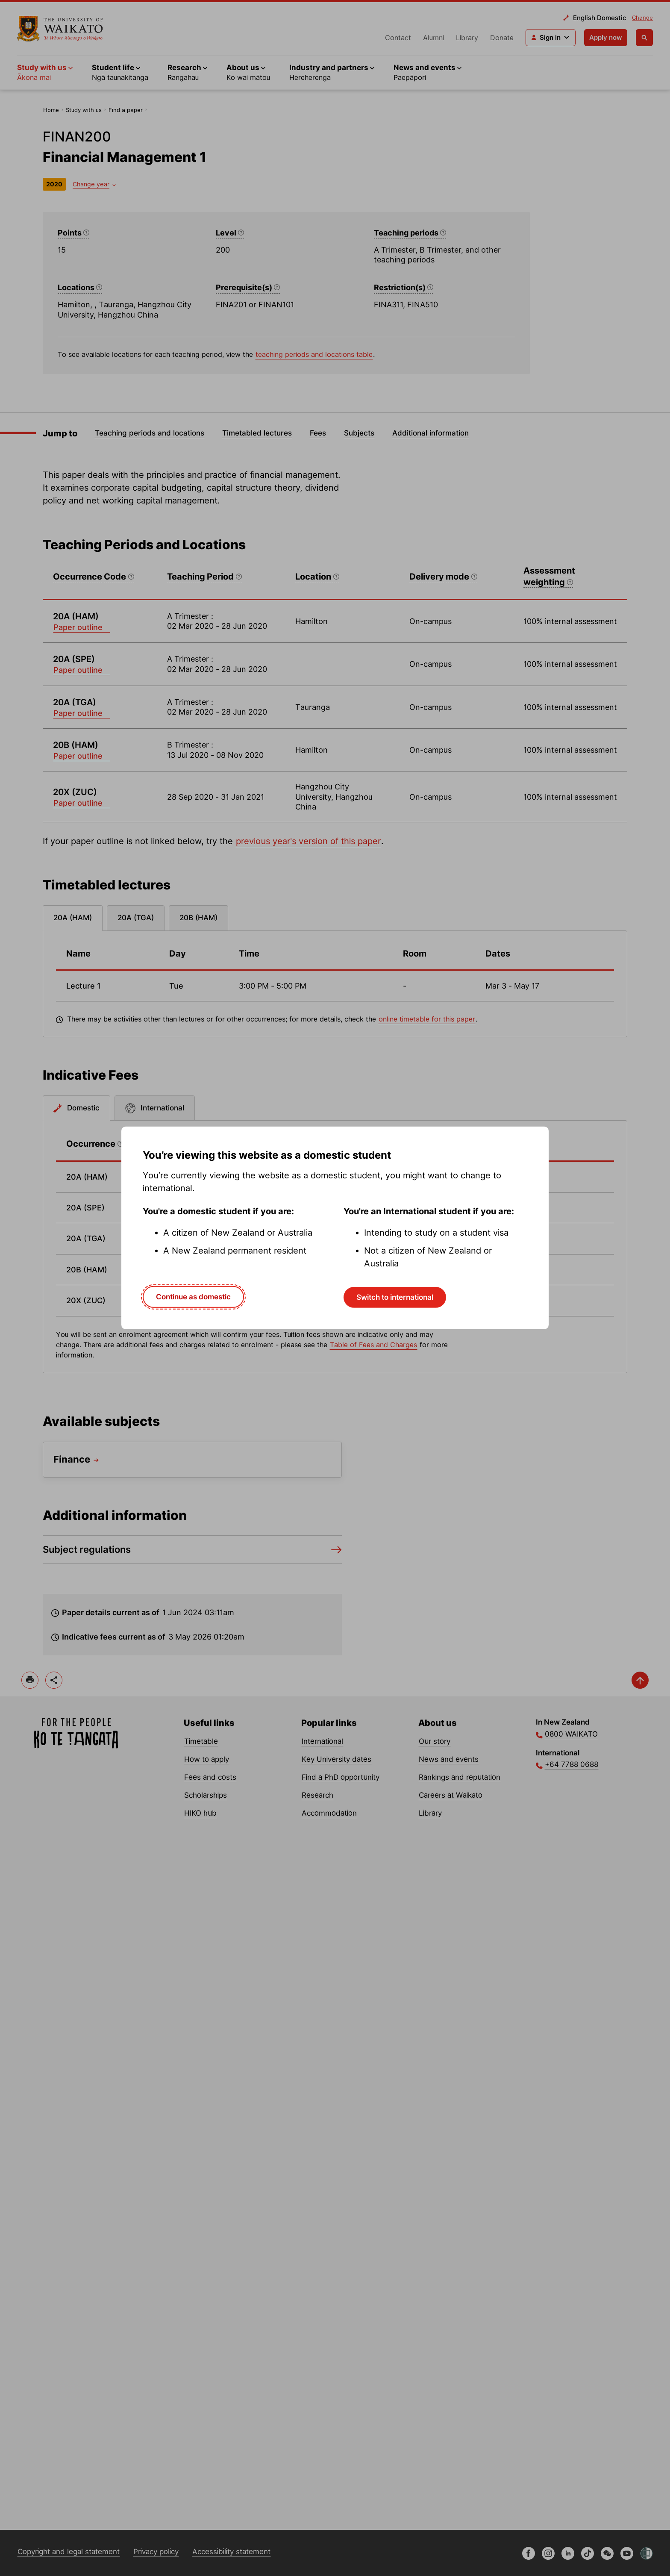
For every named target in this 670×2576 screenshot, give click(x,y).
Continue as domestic (193, 1296)
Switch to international (394, 1297)
